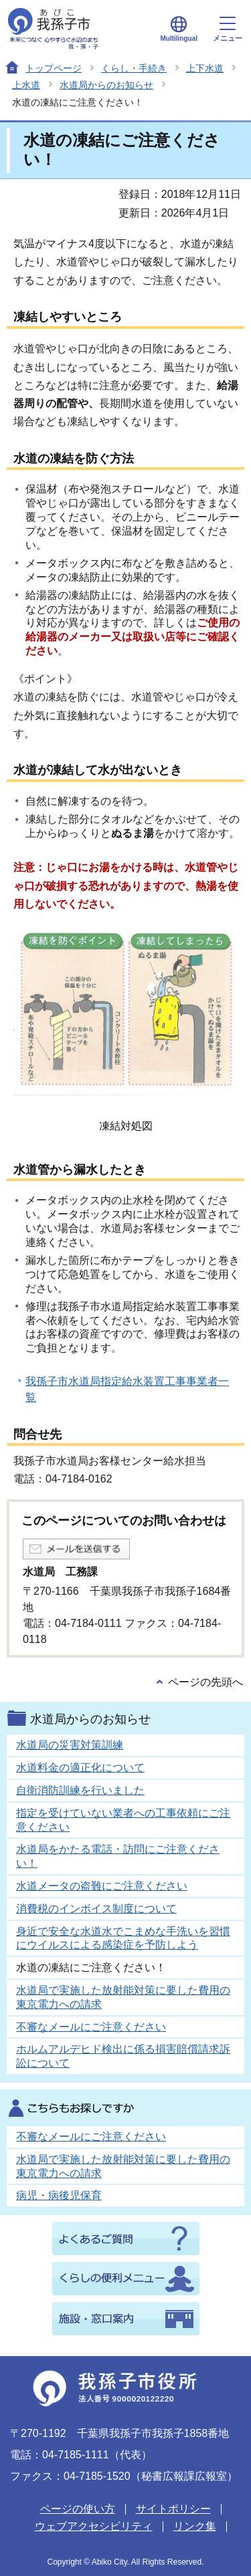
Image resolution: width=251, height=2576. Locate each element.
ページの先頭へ (205, 1682)
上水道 (26, 85)
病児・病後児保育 (59, 2195)
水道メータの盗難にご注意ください (101, 1886)
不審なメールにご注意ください (91, 2027)
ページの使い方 (77, 2509)
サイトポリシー (173, 2509)
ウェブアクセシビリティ (94, 2526)
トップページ (53, 68)
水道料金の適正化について (80, 1767)
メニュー (227, 29)
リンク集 (194, 2526)
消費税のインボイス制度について (96, 1908)
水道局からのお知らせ (106, 85)
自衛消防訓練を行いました (80, 1790)
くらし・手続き (134, 68)
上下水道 (205, 68)
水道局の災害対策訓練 (69, 1745)
